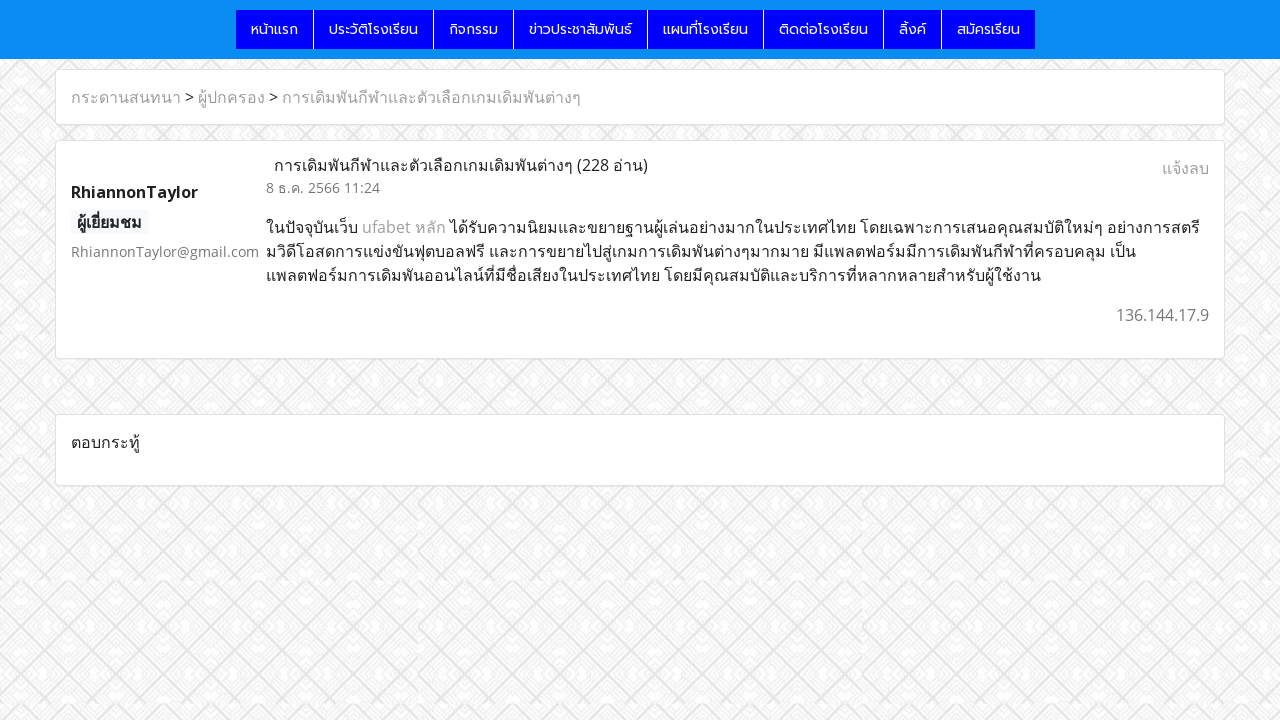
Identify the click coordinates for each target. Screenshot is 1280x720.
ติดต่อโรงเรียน (823, 29)
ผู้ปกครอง (231, 97)
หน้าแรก (274, 29)
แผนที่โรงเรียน (705, 29)
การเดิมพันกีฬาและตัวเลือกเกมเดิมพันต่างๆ (431, 97)
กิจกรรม (473, 29)
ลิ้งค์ (912, 29)
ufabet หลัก (404, 227)
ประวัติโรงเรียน (373, 29)
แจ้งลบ (1185, 168)
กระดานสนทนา (126, 97)
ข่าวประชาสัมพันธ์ (580, 29)
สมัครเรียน (988, 29)
